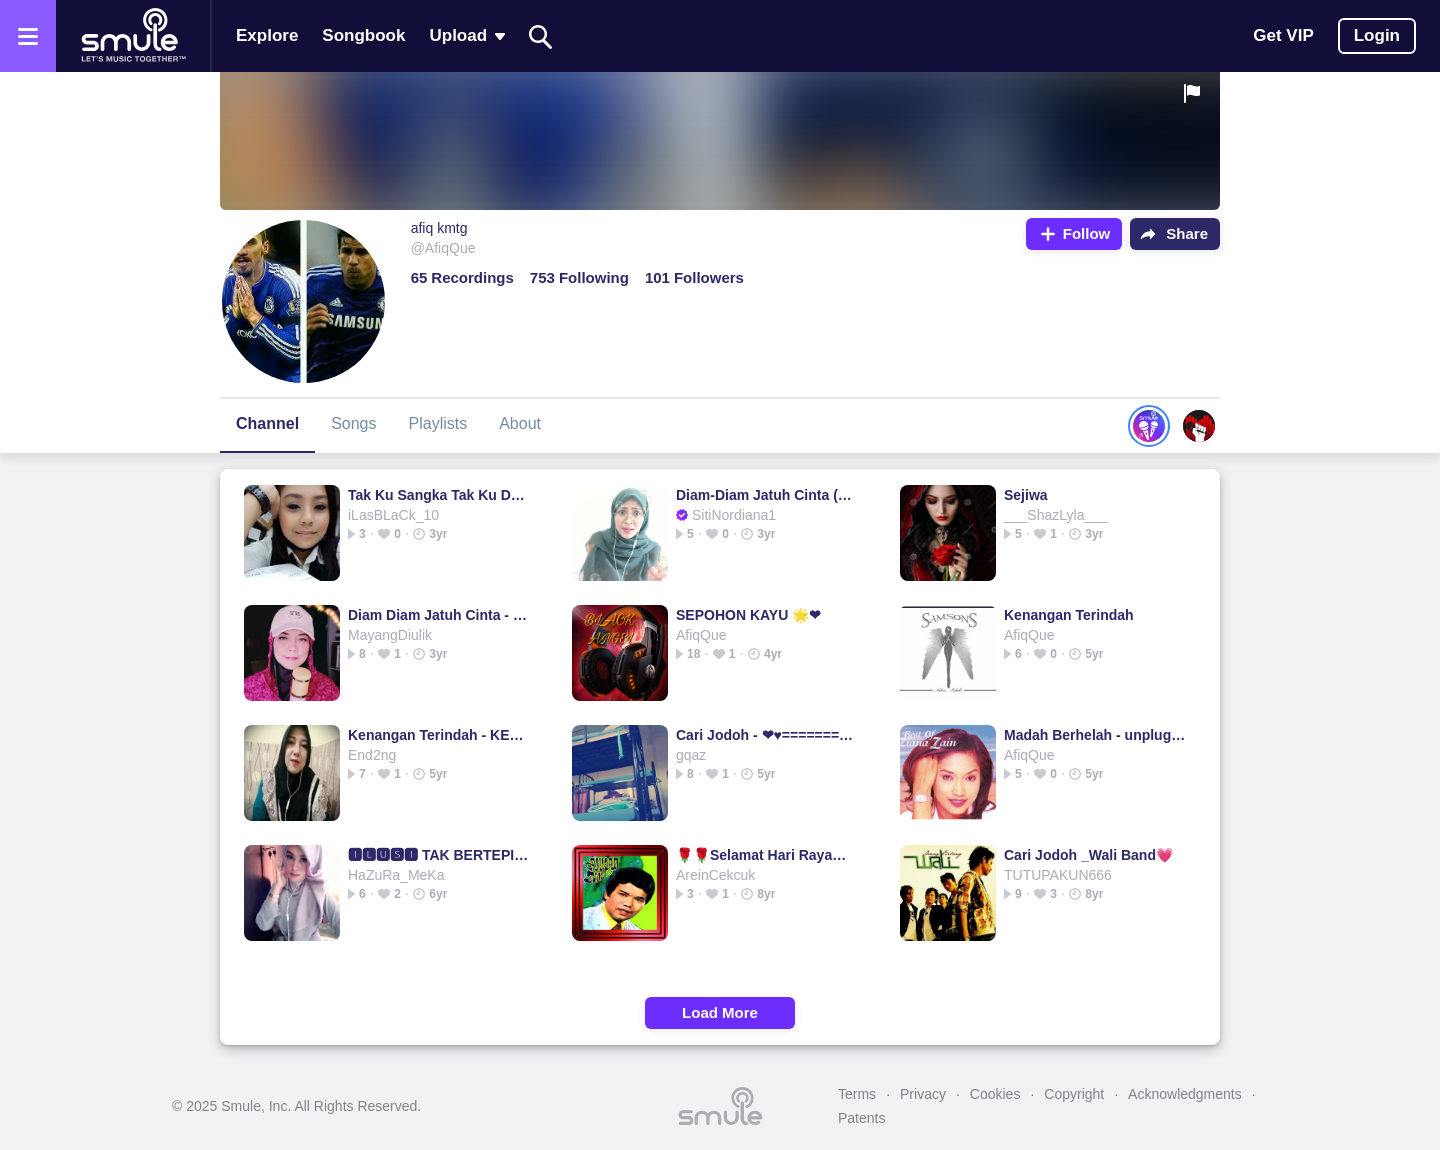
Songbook (363, 35)
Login (1377, 35)
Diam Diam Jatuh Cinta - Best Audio (439, 615)
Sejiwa (1026, 495)
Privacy (923, 1094)
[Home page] (133, 36)
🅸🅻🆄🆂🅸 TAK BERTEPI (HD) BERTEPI (439, 855)
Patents (861, 1118)
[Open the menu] (28, 36)
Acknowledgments (1185, 1094)
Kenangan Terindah (1069, 615)
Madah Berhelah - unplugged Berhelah (1095, 735)
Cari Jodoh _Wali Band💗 (1088, 855)
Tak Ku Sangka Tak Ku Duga (439, 495)
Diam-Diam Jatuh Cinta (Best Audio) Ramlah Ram (767, 495)
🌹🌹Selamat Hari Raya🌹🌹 (767, 855)
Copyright (1074, 1094)
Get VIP (1283, 35)
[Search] (541, 36)
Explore (267, 35)
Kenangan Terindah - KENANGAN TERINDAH (439, 735)
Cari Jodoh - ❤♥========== (767, 735)
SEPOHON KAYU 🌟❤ (748, 615)
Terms (857, 1094)
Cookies (995, 1094)
